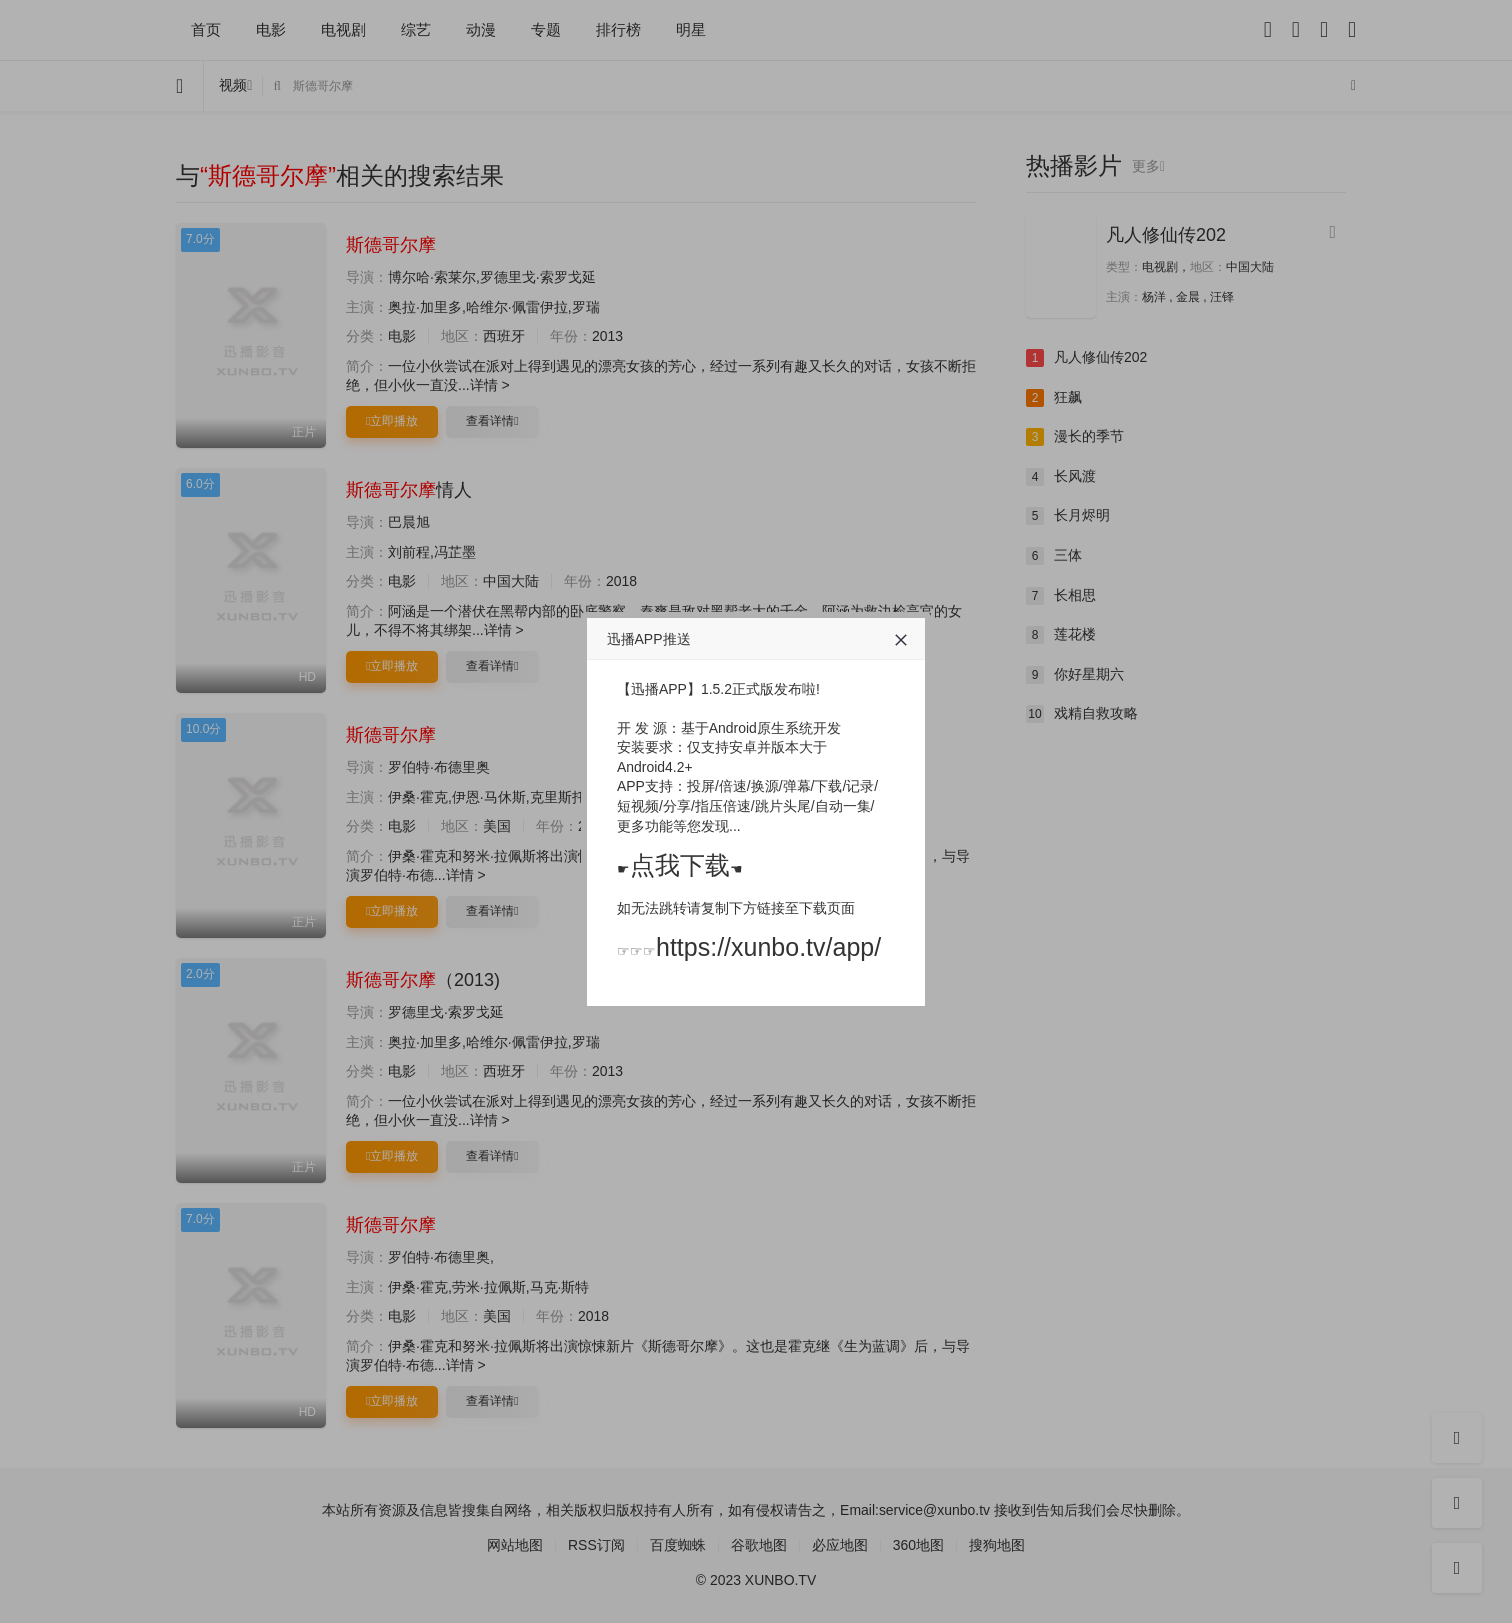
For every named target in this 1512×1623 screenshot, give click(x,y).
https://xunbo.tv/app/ (768, 947)
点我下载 (680, 865)
